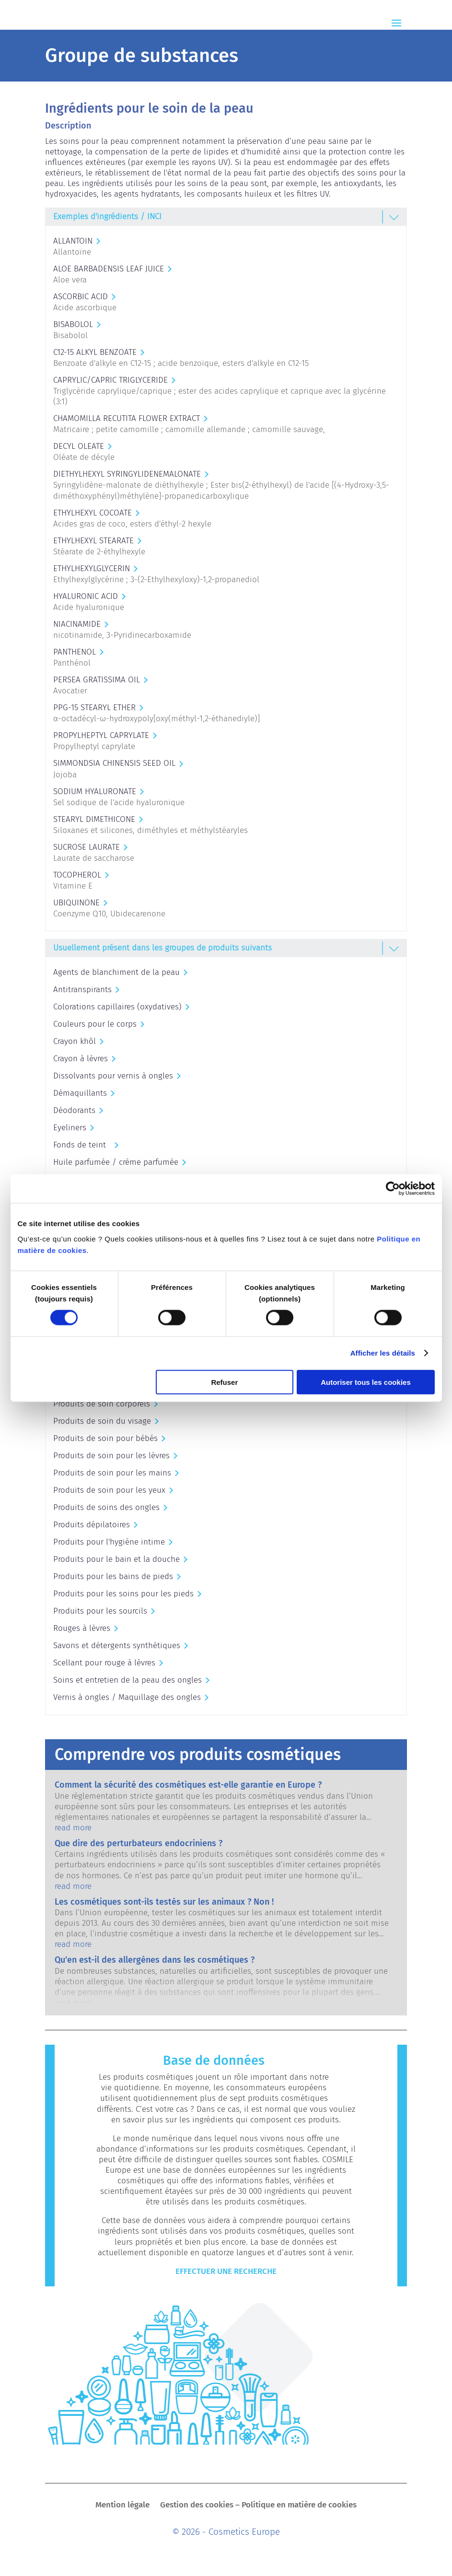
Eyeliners (69, 1128)
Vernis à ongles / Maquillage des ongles (127, 1697)
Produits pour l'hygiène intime (109, 1542)
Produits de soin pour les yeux (109, 1490)
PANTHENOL (74, 652)
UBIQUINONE (76, 903)
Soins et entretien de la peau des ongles (127, 1680)
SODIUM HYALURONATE (94, 791)
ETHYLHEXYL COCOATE (92, 513)
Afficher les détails (382, 1353)
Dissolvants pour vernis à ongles (113, 1076)
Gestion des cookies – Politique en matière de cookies (258, 2506)
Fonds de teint (82, 1145)
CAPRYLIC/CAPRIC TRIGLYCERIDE (110, 380)
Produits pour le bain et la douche (116, 1559)
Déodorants (74, 1110)
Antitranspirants (82, 989)
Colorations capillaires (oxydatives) (117, 1007)
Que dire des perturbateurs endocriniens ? (138, 1843)
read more (73, 1828)
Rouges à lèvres (81, 1628)
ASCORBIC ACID (80, 297)
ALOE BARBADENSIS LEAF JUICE (108, 269)
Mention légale (122, 2506)
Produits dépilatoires (91, 1525)
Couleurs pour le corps (95, 1024)
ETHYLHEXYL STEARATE (93, 541)
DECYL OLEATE (78, 446)
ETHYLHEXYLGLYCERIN (91, 568)
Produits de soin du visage (102, 1421)
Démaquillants (80, 1093)
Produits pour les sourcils (100, 1611)
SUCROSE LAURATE (86, 847)
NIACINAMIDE (77, 624)
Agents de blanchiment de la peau (116, 972)
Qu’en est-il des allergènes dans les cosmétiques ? (155, 1960)
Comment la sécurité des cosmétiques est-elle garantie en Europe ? (188, 1785)
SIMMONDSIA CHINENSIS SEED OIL (114, 763)
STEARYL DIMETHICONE (94, 819)
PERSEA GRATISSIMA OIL (96, 680)
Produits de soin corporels (101, 1404)
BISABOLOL (73, 324)
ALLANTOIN (73, 241)
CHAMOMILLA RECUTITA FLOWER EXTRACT (126, 418)
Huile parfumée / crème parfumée (115, 1162)
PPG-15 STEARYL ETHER (94, 708)
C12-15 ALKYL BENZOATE (95, 352)
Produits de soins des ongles (106, 1507)
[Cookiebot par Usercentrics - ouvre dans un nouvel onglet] (393, 1189)
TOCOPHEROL (77, 875)
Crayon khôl (74, 1041)
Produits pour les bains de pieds (113, 1576)
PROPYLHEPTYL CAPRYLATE (101, 735)
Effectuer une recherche (226, 2271)
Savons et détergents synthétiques (116, 1645)
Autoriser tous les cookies (366, 1382)
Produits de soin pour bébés (105, 1438)
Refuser (224, 1382)
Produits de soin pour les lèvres (111, 1456)
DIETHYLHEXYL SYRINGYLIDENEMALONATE (127, 474)
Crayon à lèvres (80, 1059)
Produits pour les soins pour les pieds (123, 1594)
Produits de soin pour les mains (112, 1473)
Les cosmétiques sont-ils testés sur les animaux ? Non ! (164, 1902)
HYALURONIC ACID (85, 596)
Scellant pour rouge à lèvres (104, 1663)
